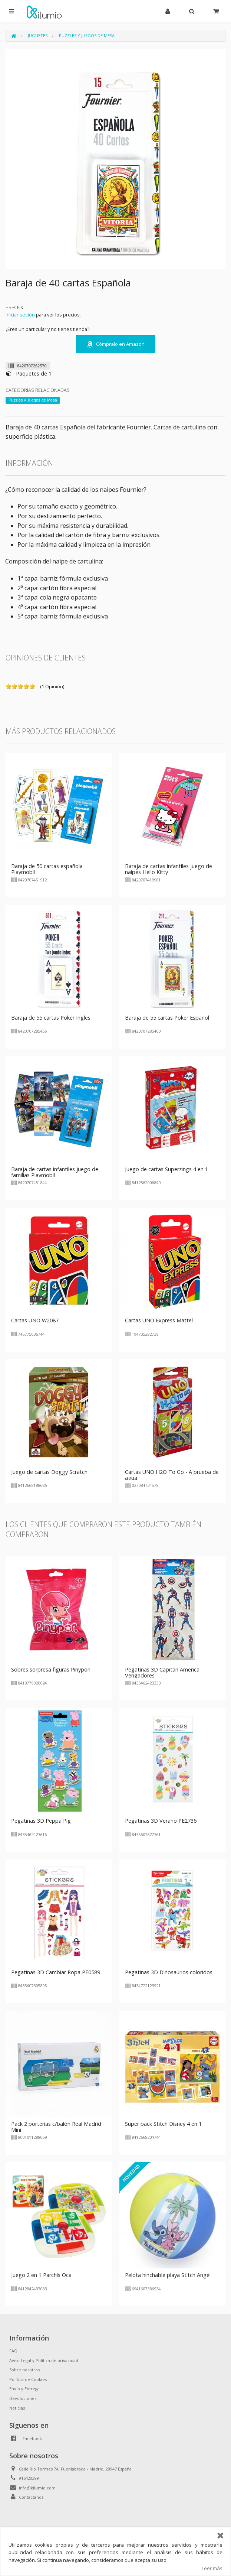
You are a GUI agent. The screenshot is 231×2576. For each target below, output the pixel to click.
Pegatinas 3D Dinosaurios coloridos (168, 1972)
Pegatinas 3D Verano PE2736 (161, 1820)
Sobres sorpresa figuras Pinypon (50, 1669)
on (8, 686)
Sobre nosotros (24, 2369)
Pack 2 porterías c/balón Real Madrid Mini (56, 2126)
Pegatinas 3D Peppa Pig (41, 1820)
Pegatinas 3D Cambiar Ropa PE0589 (55, 1972)
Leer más (212, 2568)
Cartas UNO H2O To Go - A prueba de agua (172, 1474)
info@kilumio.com (37, 2488)
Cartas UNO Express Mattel (159, 1320)
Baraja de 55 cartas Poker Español (167, 1017)
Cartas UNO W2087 (35, 1320)
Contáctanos (31, 2497)
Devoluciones (22, 2398)
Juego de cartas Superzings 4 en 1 (166, 1169)
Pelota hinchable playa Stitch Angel (168, 2274)
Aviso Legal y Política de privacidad (43, 2360)
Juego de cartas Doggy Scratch (49, 1471)
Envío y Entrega (24, 2388)
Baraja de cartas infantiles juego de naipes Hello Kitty (168, 869)
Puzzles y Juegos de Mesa (87, 35)
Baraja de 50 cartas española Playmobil (47, 869)
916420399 (29, 2478)
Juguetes (37, 35)
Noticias (17, 2408)
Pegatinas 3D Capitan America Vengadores (162, 1672)
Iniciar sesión (20, 314)
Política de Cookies (28, 2379)
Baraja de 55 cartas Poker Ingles (50, 1017)
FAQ (13, 2351)
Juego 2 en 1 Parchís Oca (41, 2274)
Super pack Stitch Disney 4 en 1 (163, 2123)
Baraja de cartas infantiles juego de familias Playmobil (54, 1172)
